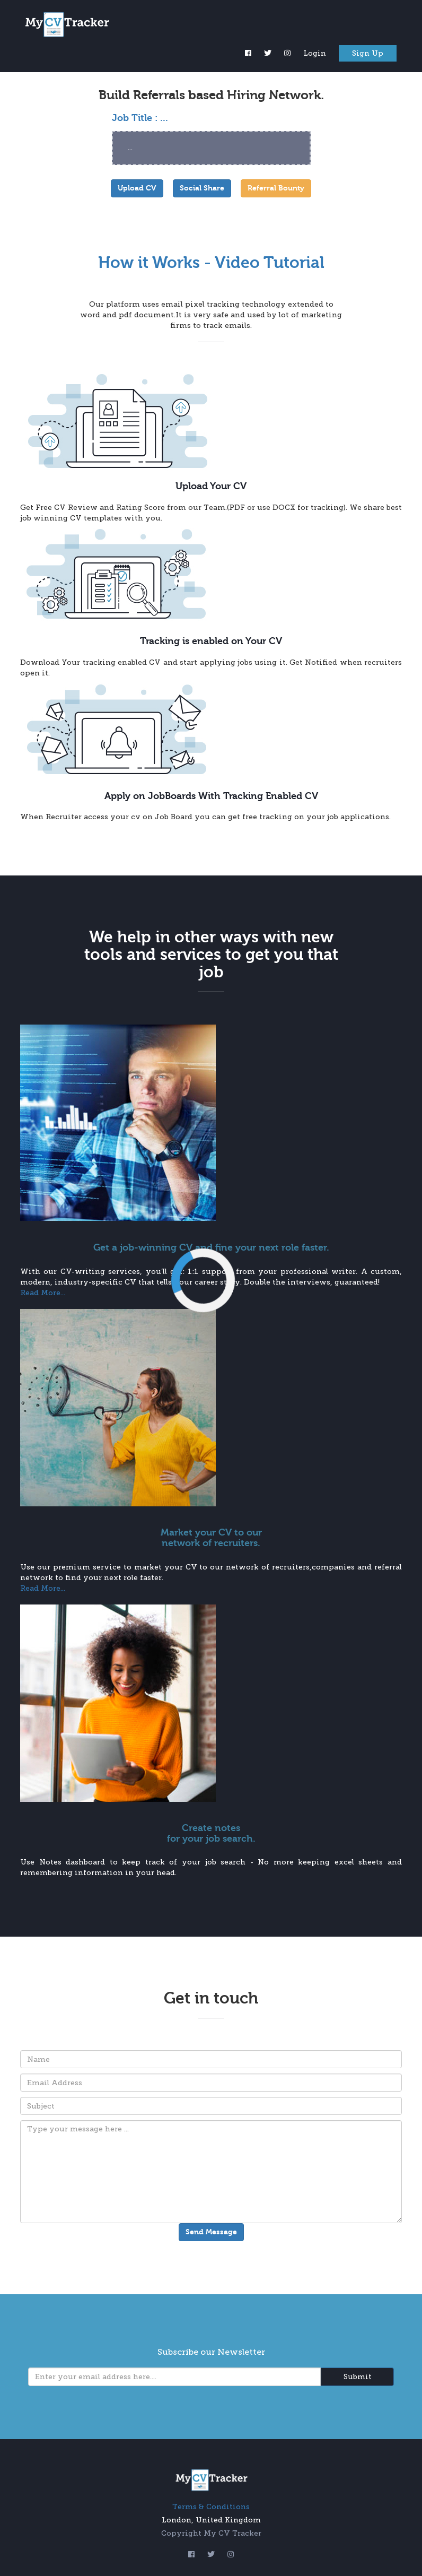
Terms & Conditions (211, 2506)
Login (314, 53)
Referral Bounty (276, 188)
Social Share (202, 188)
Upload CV (137, 188)
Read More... (42, 1292)
